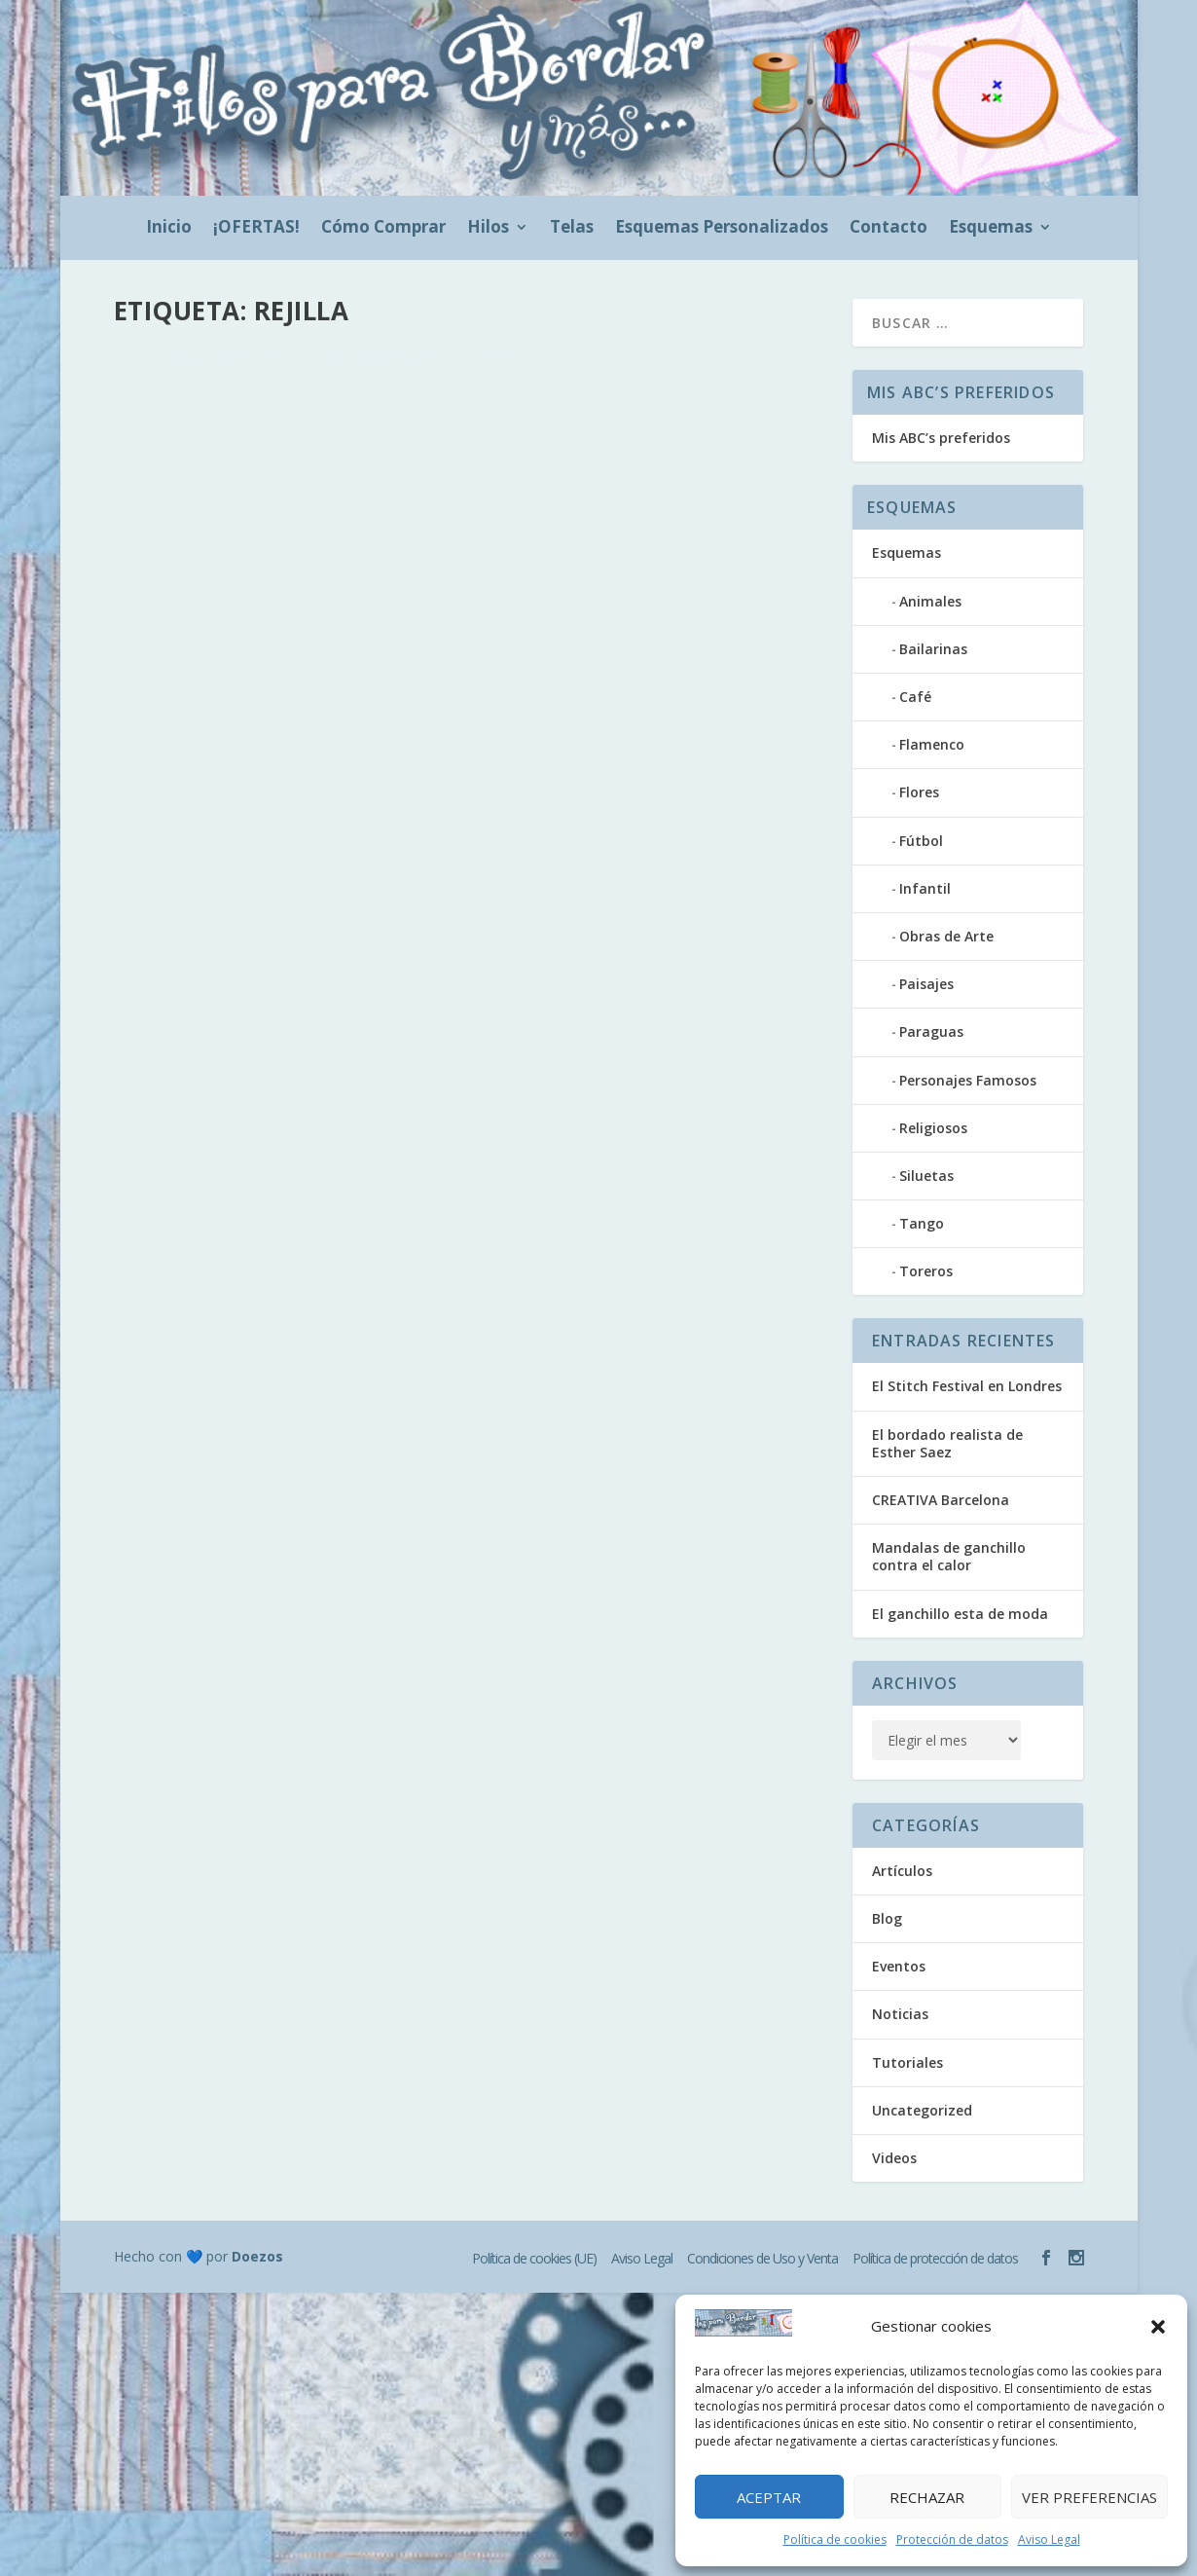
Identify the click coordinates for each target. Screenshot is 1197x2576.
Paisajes (926, 984)
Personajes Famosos (967, 1080)
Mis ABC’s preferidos (941, 437)
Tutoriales (907, 2062)
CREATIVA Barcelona (940, 1499)
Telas (572, 229)
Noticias (900, 2014)
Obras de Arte (946, 936)
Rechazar (926, 2497)
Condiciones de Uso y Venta (762, 2258)
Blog (406, 398)
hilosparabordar (203, 398)
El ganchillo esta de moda (960, 1613)
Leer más (177, 499)
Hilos (488, 229)
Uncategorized (922, 2110)
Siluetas (926, 1175)
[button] (1158, 2327)
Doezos (257, 2256)
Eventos (898, 1966)
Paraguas (931, 1031)
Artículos (364, 398)
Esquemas (991, 229)
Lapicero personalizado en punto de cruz (324, 368)
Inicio (169, 229)
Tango (921, 1223)
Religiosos (933, 1128)
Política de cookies (835, 2539)
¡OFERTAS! (256, 229)
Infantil (925, 888)
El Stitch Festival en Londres (967, 1386)
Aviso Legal (1049, 2539)
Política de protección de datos (935, 2258)
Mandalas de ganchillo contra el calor (949, 1556)
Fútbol (921, 840)
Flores (919, 792)
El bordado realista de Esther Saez (947, 1443)
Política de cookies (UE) (534, 2258)
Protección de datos (952, 2539)
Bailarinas (933, 649)
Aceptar (769, 2497)
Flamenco (931, 744)
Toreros (926, 1271)
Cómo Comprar (383, 229)
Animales (930, 601)
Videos (894, 2158)
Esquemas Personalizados (721, 229)
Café (915, 696)
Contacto (888, 229)
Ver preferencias (1089, 2497)
